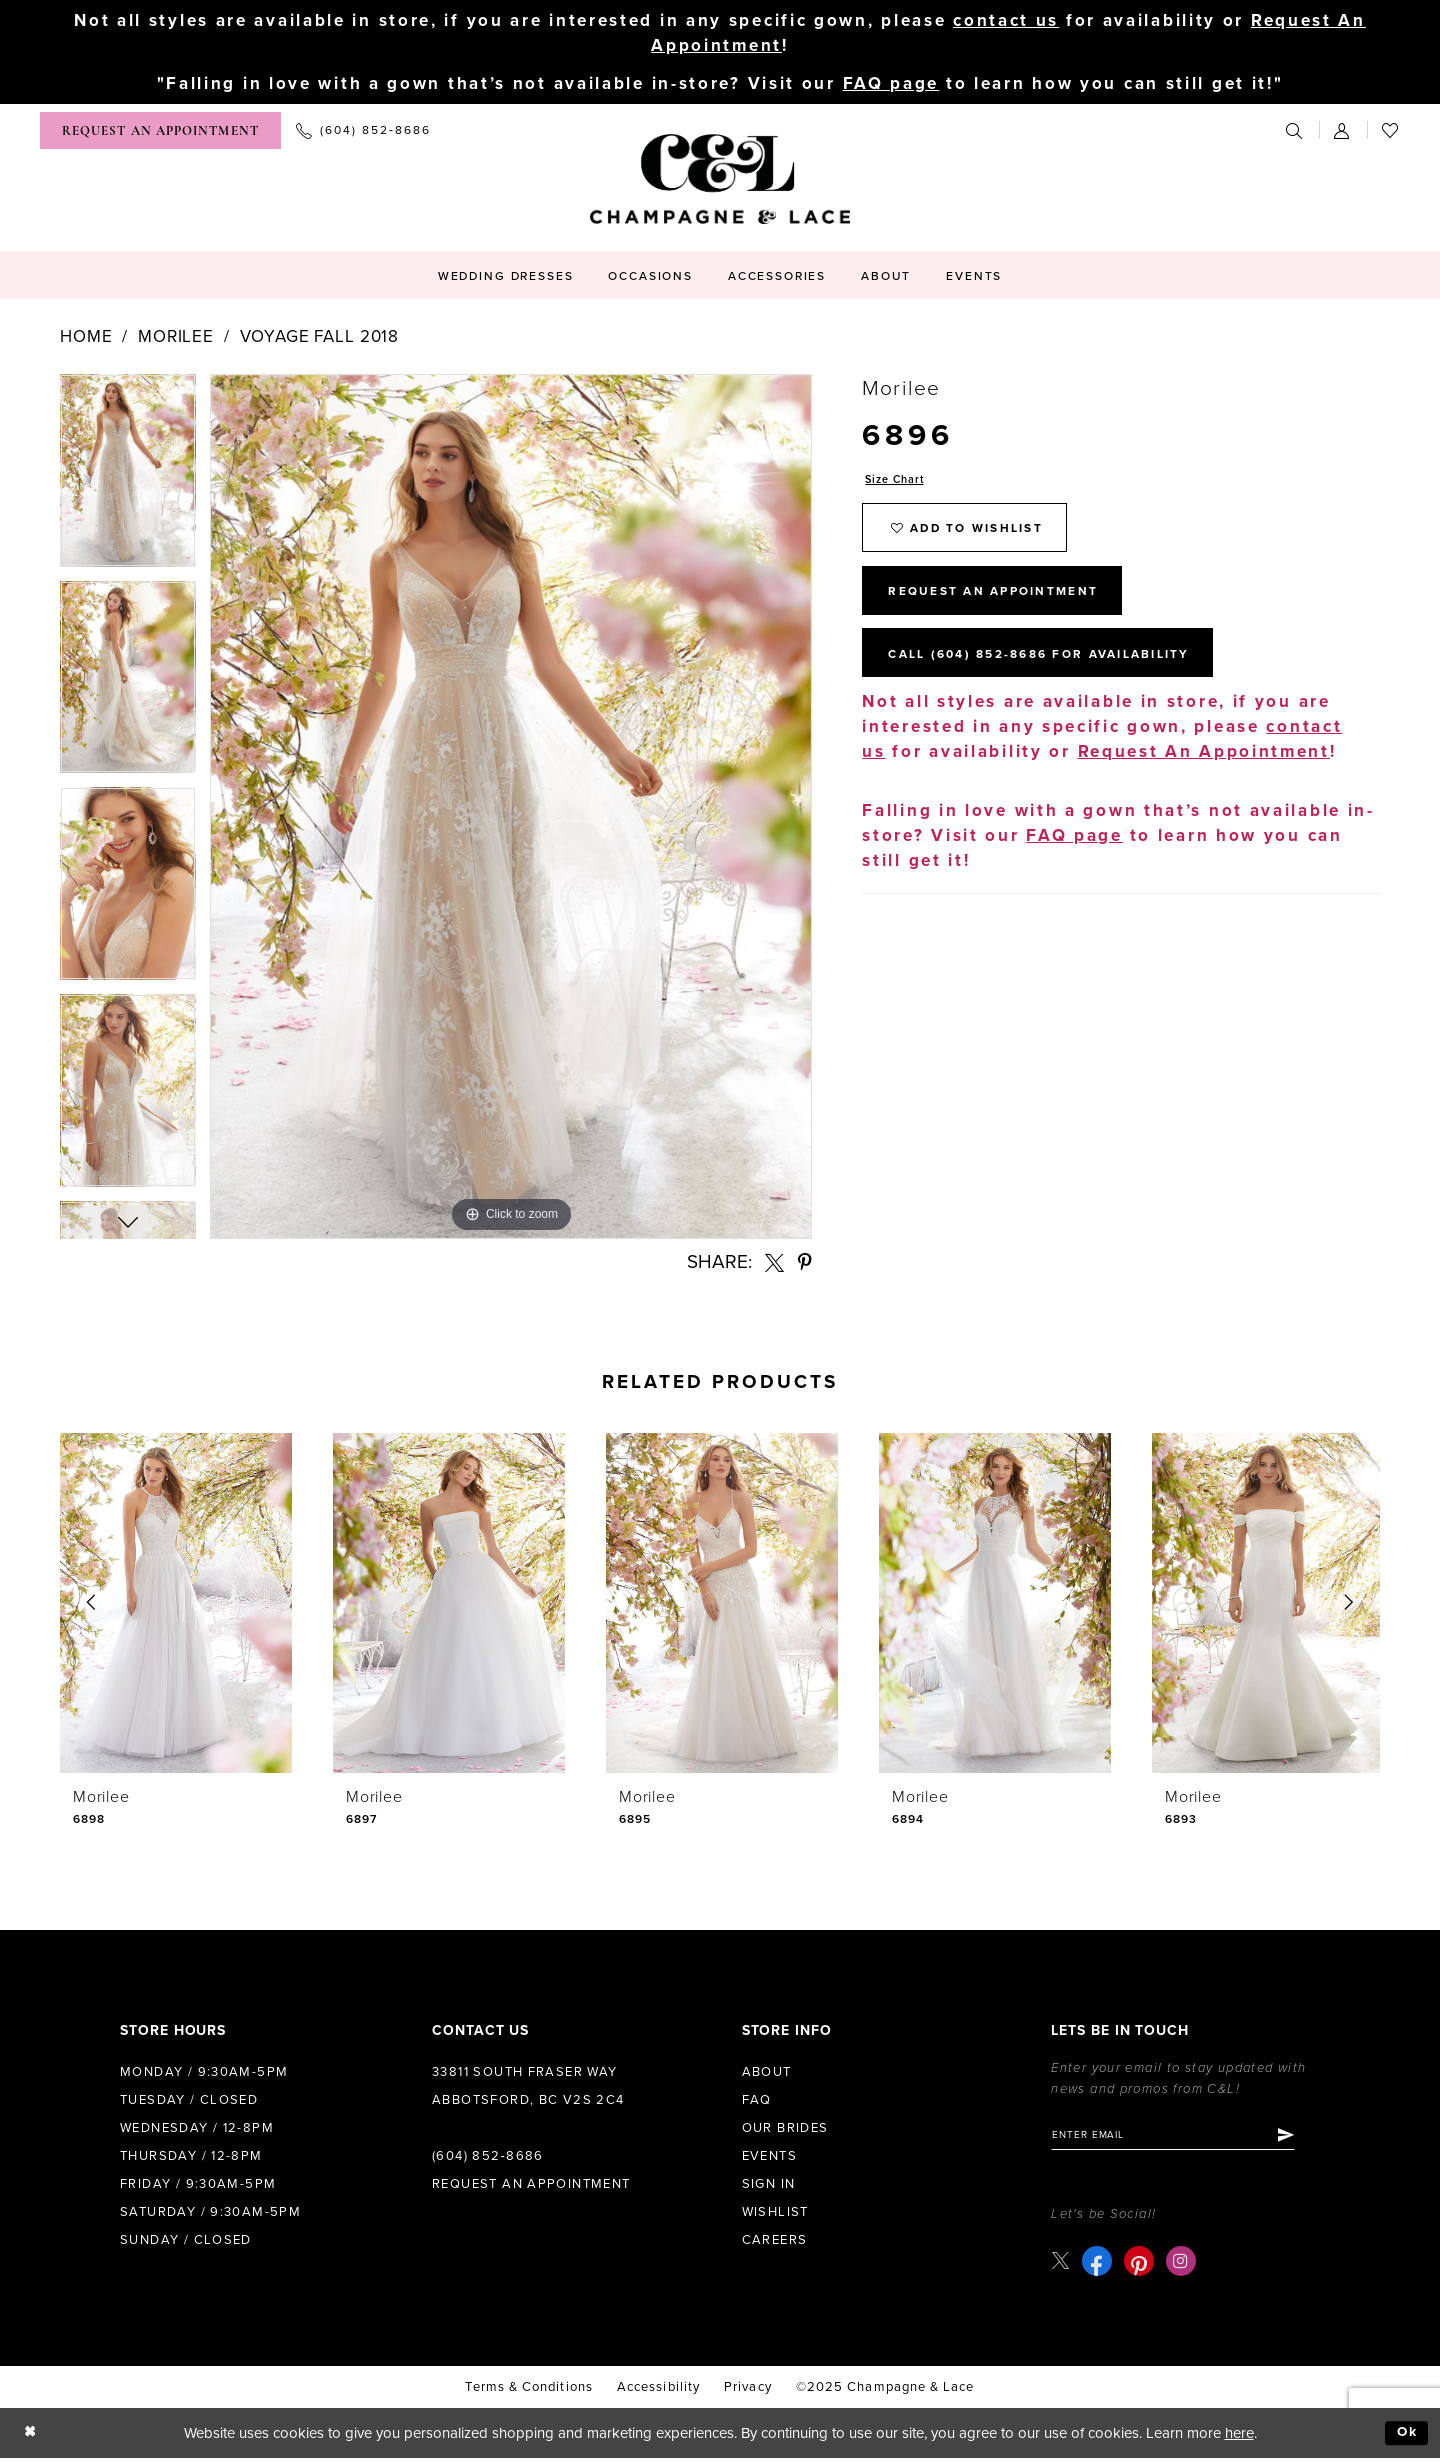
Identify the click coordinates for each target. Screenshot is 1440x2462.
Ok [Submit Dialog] (1405, 2437)
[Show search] (1295, 131)
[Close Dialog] (31, 2437)
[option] (128, 478)
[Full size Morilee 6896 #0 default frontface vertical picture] (511, 807)
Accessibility (658, 2391)
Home (86, 337)
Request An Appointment (1006, 605)
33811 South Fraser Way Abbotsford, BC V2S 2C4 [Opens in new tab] (528, 2087)
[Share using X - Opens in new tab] (774, 1263)
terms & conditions (528, 2391)
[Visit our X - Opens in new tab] (1061, 2264)
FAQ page (891, 85)
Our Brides (785, 2129)
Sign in (769, 2185)
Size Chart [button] (898, 482)
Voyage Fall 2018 (320, 337)
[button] (1343, 131)
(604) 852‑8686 (488, 2157)
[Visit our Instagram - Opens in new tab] (1183, 2265)
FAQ (757, 2101)
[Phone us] (363, 131)
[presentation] (176, 1604)
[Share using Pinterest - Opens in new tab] (805, 1263)
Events (769, 2157)
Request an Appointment (531, 2185)
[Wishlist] (1391, 131)
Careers (775, 2241)
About (767, 2073)
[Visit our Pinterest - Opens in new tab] (1141, 2265)
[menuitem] (160, 131)
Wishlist (775, 2213)
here (1239, 2437)
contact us (1006, 20)
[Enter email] (1185, 2138)
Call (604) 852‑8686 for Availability (1059, 674)
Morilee (176, 337)
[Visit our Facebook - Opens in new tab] (1099, 2265)
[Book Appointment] (160, 131)
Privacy (748, 2391)
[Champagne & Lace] (720, 180)
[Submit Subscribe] (1309, 2138)
